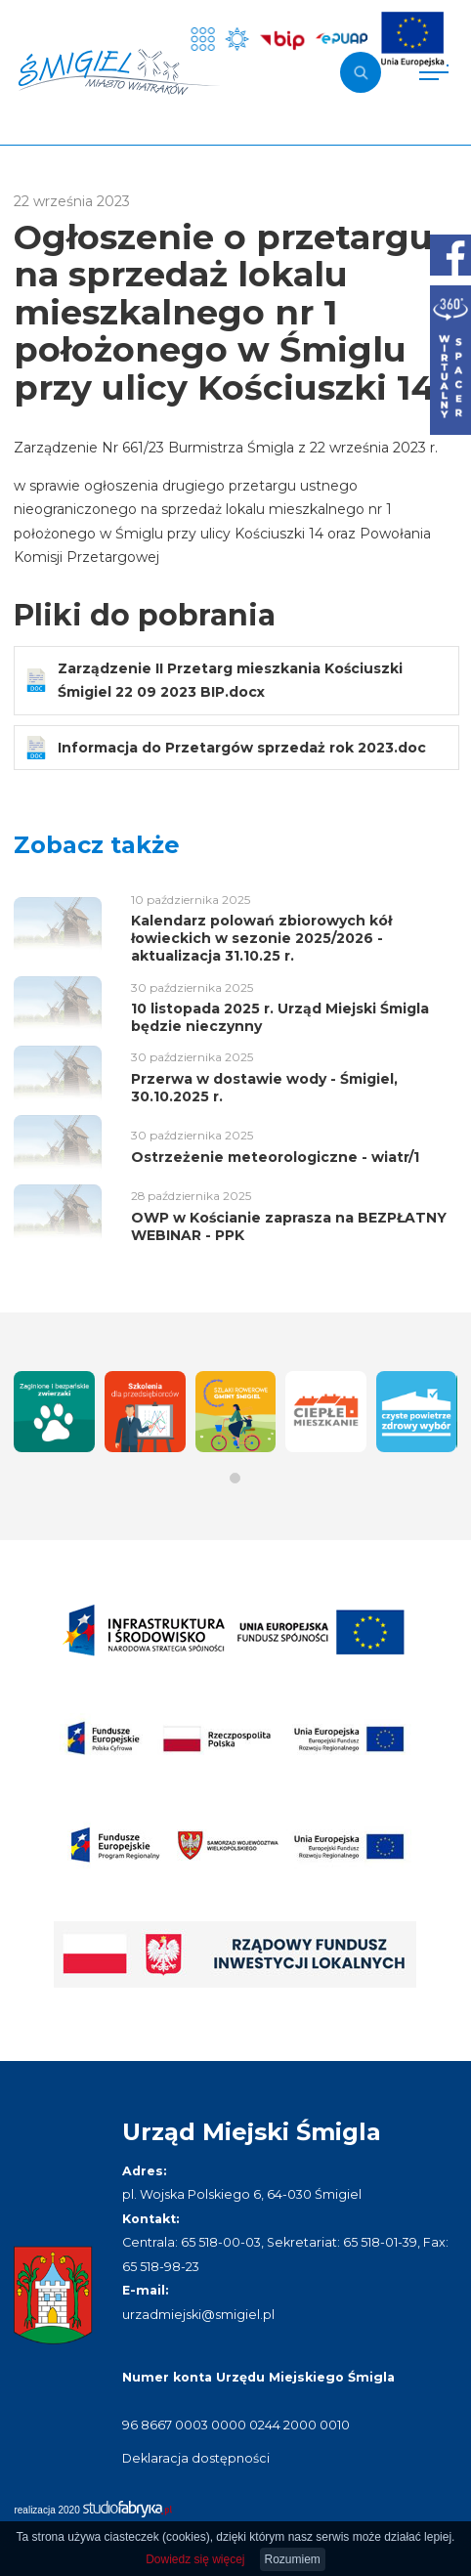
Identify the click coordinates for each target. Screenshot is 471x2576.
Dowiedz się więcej (195, 2559)
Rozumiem (293, 2559)
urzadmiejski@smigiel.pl (198, 2314)
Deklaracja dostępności (196, 2458)
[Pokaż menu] (433, 72)
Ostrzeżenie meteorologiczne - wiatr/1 (275, 1157)
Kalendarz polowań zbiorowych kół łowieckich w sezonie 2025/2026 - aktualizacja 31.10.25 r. (261, 938)
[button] (235, 1478)
